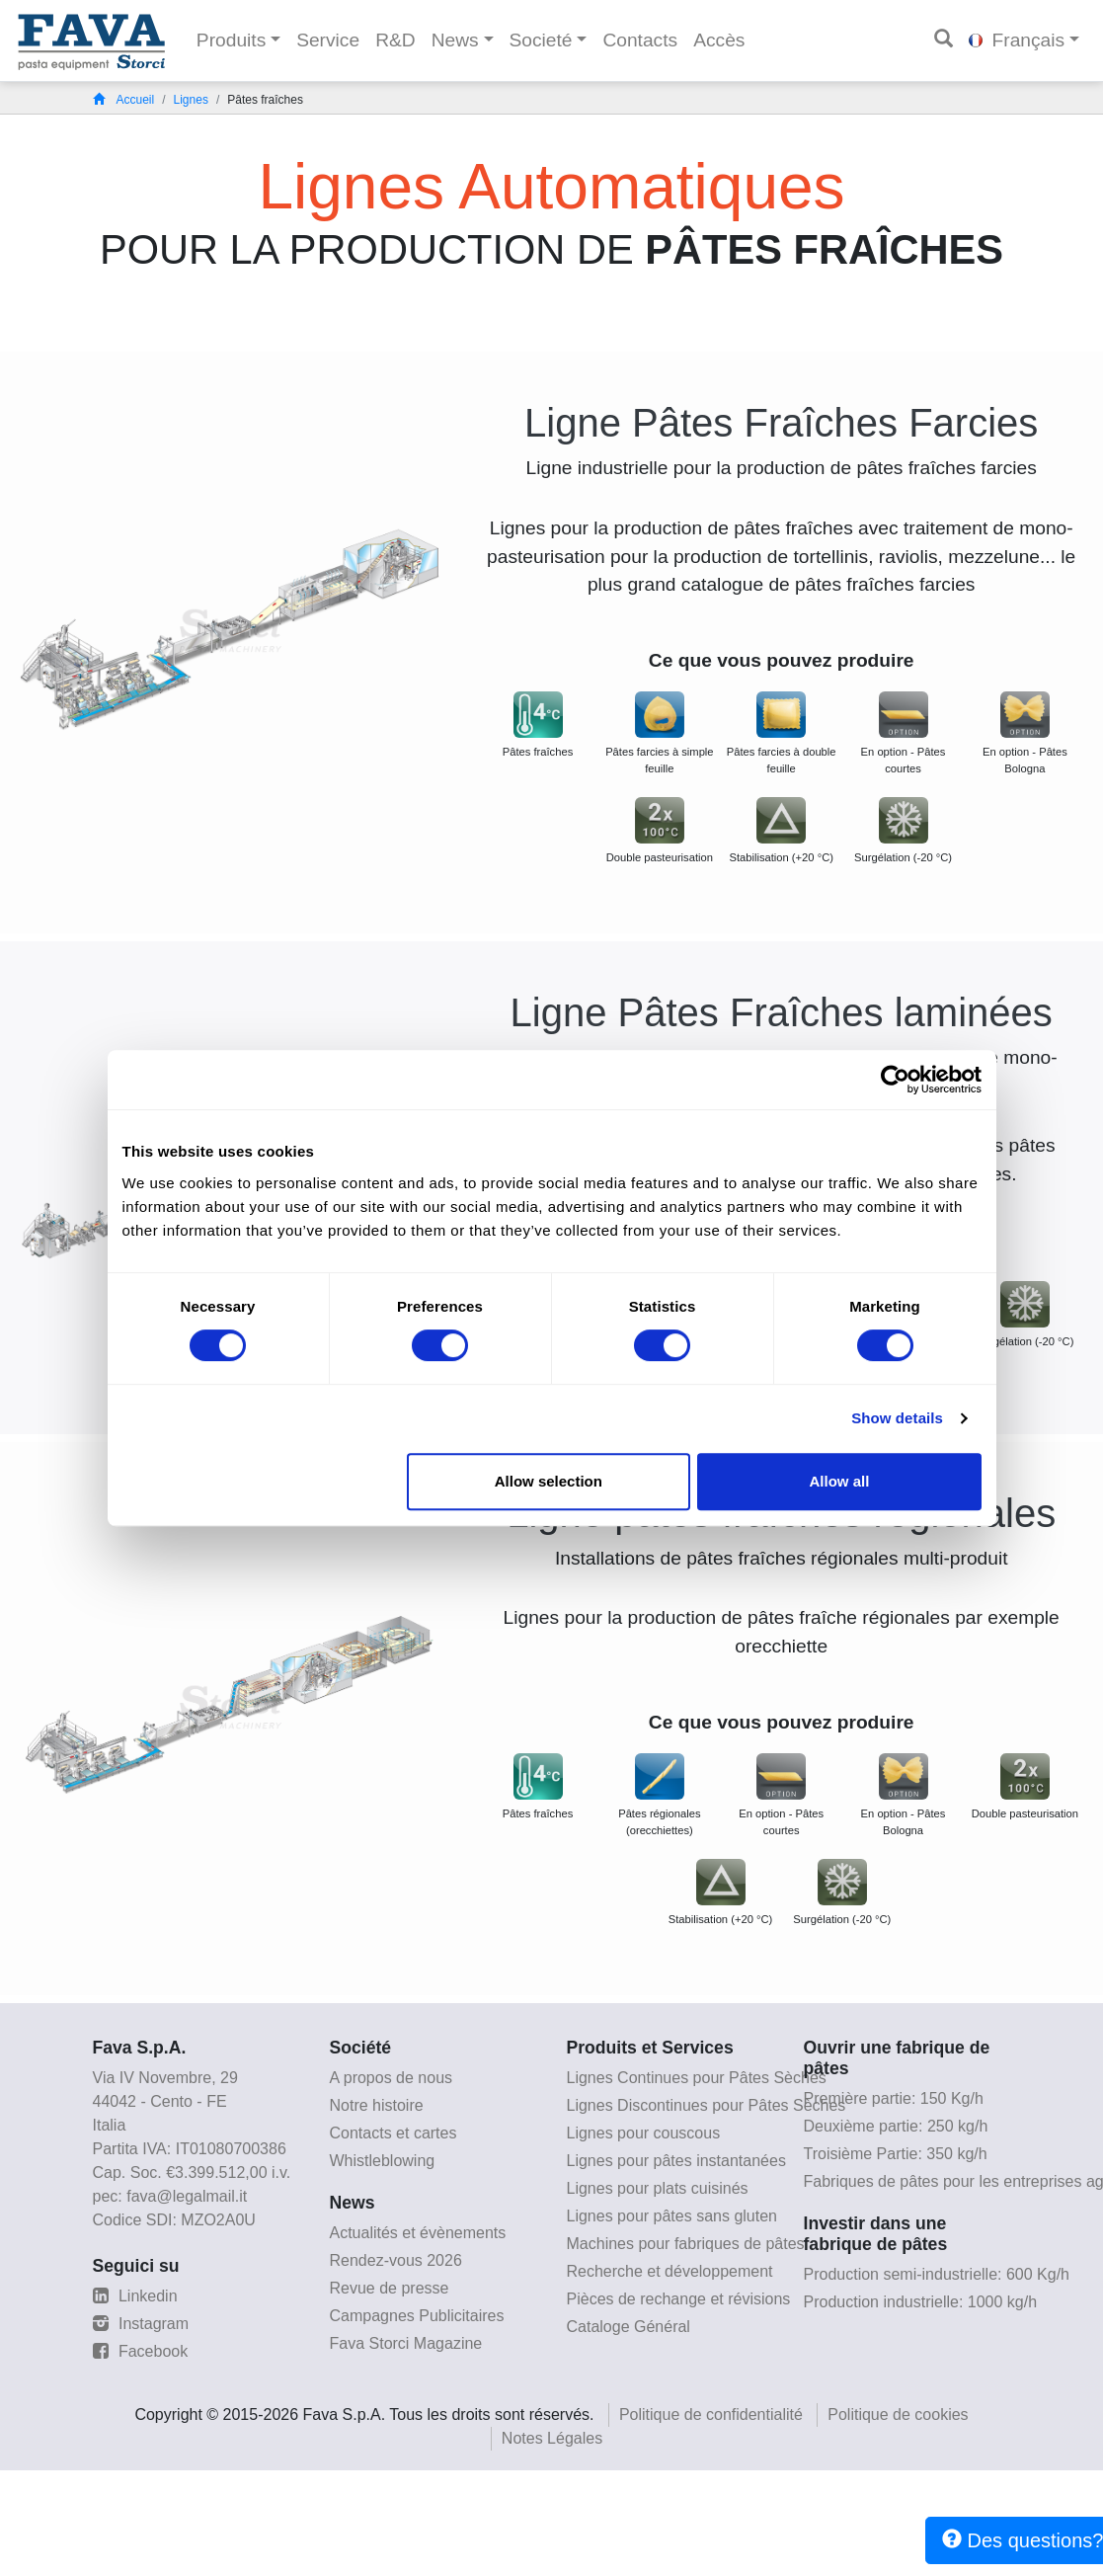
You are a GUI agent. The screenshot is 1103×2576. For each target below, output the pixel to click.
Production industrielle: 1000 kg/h (921, 2302)
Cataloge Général (628, 2326)
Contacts (639, 40)
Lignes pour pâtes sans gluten (672, 2216)
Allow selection (548, 1481)
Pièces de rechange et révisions (679, 2299)
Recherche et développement (670, 2271)
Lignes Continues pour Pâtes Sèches (697, 2077)
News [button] (455, 40)
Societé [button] (541, 40)
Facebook (141, 2351)
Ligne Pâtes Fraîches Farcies (781, 422)
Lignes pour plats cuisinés (657, 2188)
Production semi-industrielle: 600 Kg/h (936, 2274)
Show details (897, 1417)
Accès (719, 40)
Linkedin (135, 2296)
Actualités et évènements (418, 2232)
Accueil (124, 100)
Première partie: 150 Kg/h (894, 2098)
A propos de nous (391, 2077)
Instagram (141, 2323)
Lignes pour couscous (644, 2133)
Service (327, 40)
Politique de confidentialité (711, 2414)
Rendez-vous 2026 (396, 2260)
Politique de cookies (897, 2414)
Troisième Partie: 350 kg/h (895, 2153)
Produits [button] (231, 40)
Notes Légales (552, 2438)
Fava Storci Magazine (406, 2343)
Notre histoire (377, 2105)
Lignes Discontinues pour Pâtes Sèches (706, 2105)
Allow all (840, 1481)
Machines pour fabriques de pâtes (686, 2243)
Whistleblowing (382, 2160)
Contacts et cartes (393, 2133)
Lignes (191, 100)
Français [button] (1016, 40)
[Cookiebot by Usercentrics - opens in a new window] (895, 1079)
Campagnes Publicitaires (417, 2315)
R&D (395, 40)
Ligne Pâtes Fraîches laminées (782, 1012)
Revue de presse (389, 2288)
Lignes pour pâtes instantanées (676, 2160)
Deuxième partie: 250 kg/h (896, 2126)
